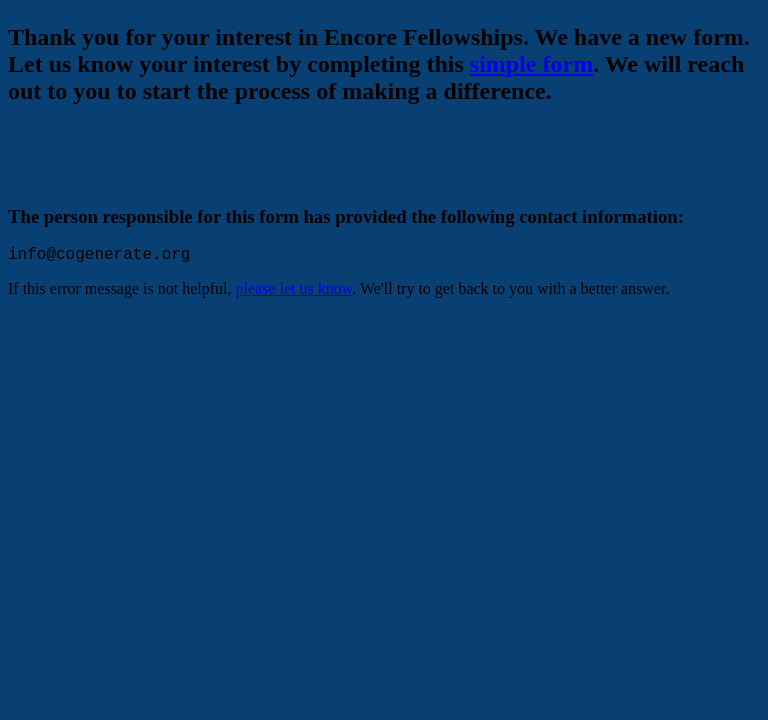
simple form (531, 64)
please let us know (294, 292)
